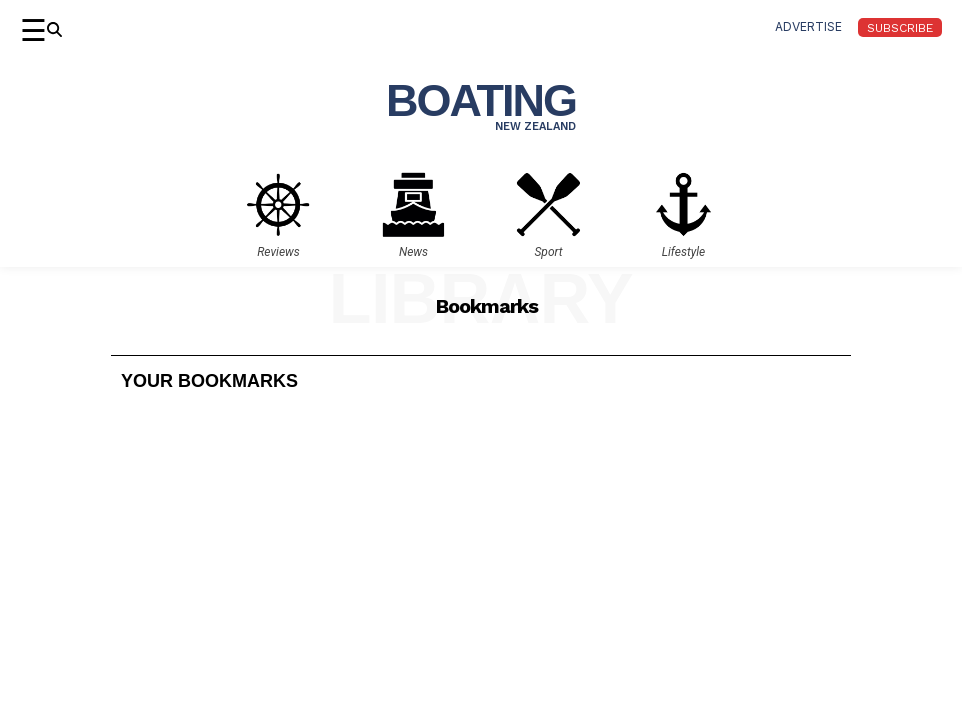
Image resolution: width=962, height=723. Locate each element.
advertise (808, 26)
